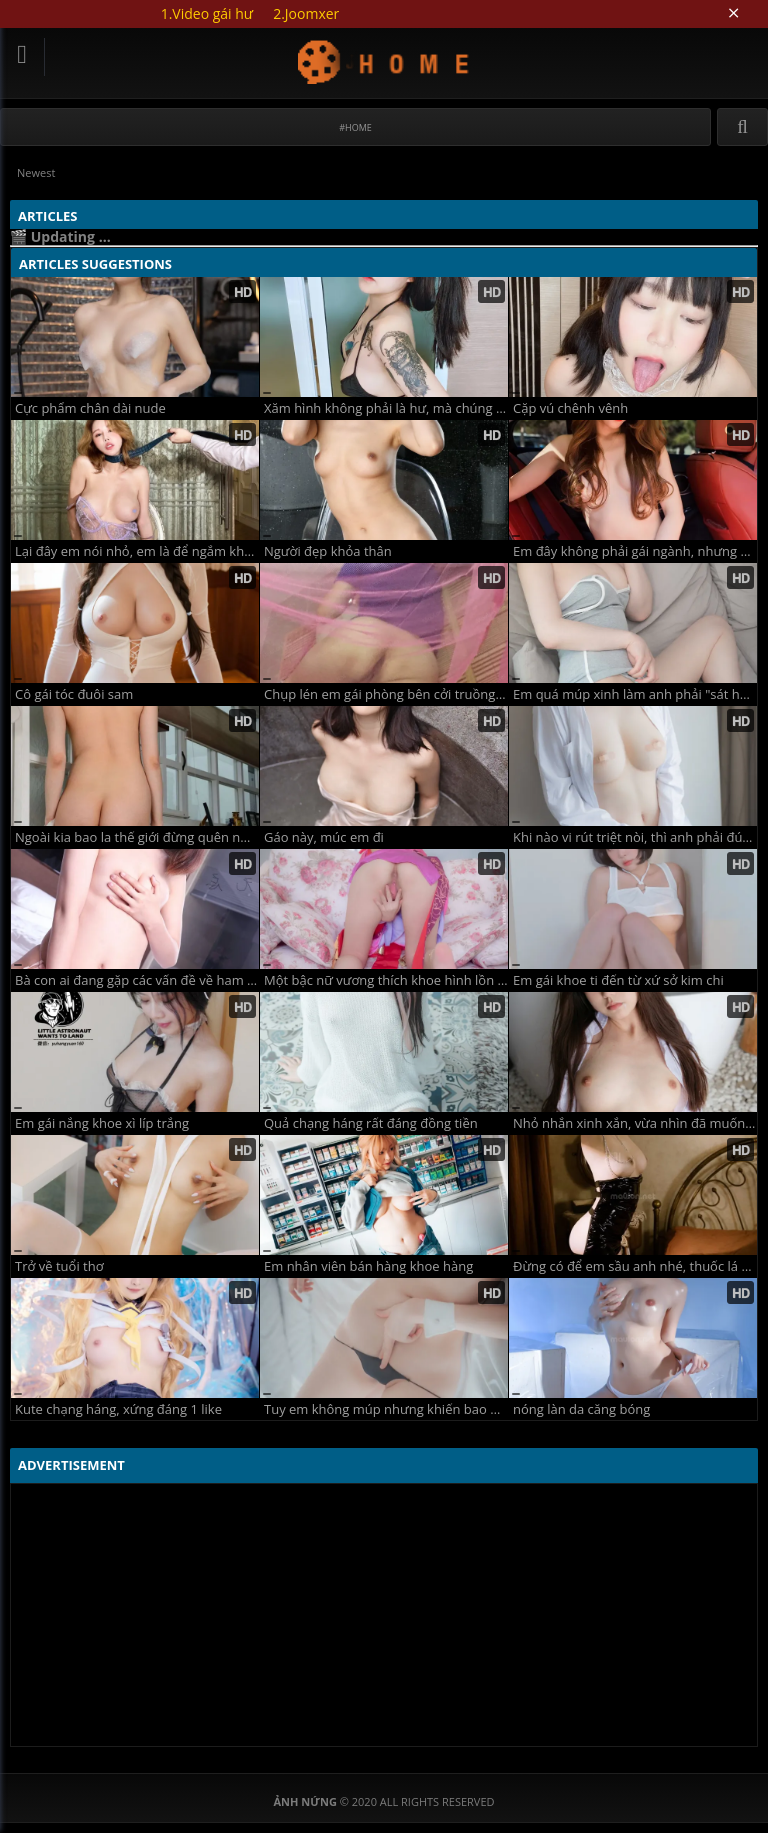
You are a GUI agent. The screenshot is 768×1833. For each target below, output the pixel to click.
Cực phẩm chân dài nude (90, 408)
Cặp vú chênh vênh (570, 408)
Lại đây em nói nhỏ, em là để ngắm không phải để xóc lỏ (137, 551)
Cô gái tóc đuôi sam (74, 694)
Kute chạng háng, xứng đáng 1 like (118, 1409)
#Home (355, 127)
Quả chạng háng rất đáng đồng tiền (371, 1123)
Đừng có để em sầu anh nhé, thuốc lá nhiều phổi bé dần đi (635, 1266)
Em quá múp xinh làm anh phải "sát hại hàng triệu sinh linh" (635, 694)
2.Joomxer (306, 13)
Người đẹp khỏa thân (328, 551)
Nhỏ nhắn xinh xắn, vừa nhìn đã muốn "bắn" (635, 1123)
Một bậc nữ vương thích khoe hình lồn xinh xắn (386, 980)
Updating (384, 61)
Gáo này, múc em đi (324, 837)
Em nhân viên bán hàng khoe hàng (368, 1266)
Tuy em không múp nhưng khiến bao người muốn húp (386, 1409)
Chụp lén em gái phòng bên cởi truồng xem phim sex (386, 694)
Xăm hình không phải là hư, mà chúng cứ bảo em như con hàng (386, 408)
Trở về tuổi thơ (59, 1266)
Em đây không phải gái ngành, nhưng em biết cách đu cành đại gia (635, 551)
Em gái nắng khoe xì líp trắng (102, 1123)
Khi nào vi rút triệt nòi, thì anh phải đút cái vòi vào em (635, 837)
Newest (36, 172)
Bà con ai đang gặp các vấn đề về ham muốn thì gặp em (137, 980)
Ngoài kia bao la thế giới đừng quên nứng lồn (137, 837)
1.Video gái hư (207, 13)
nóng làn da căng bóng (581, 1409)
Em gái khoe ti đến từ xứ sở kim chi (618, 980)
